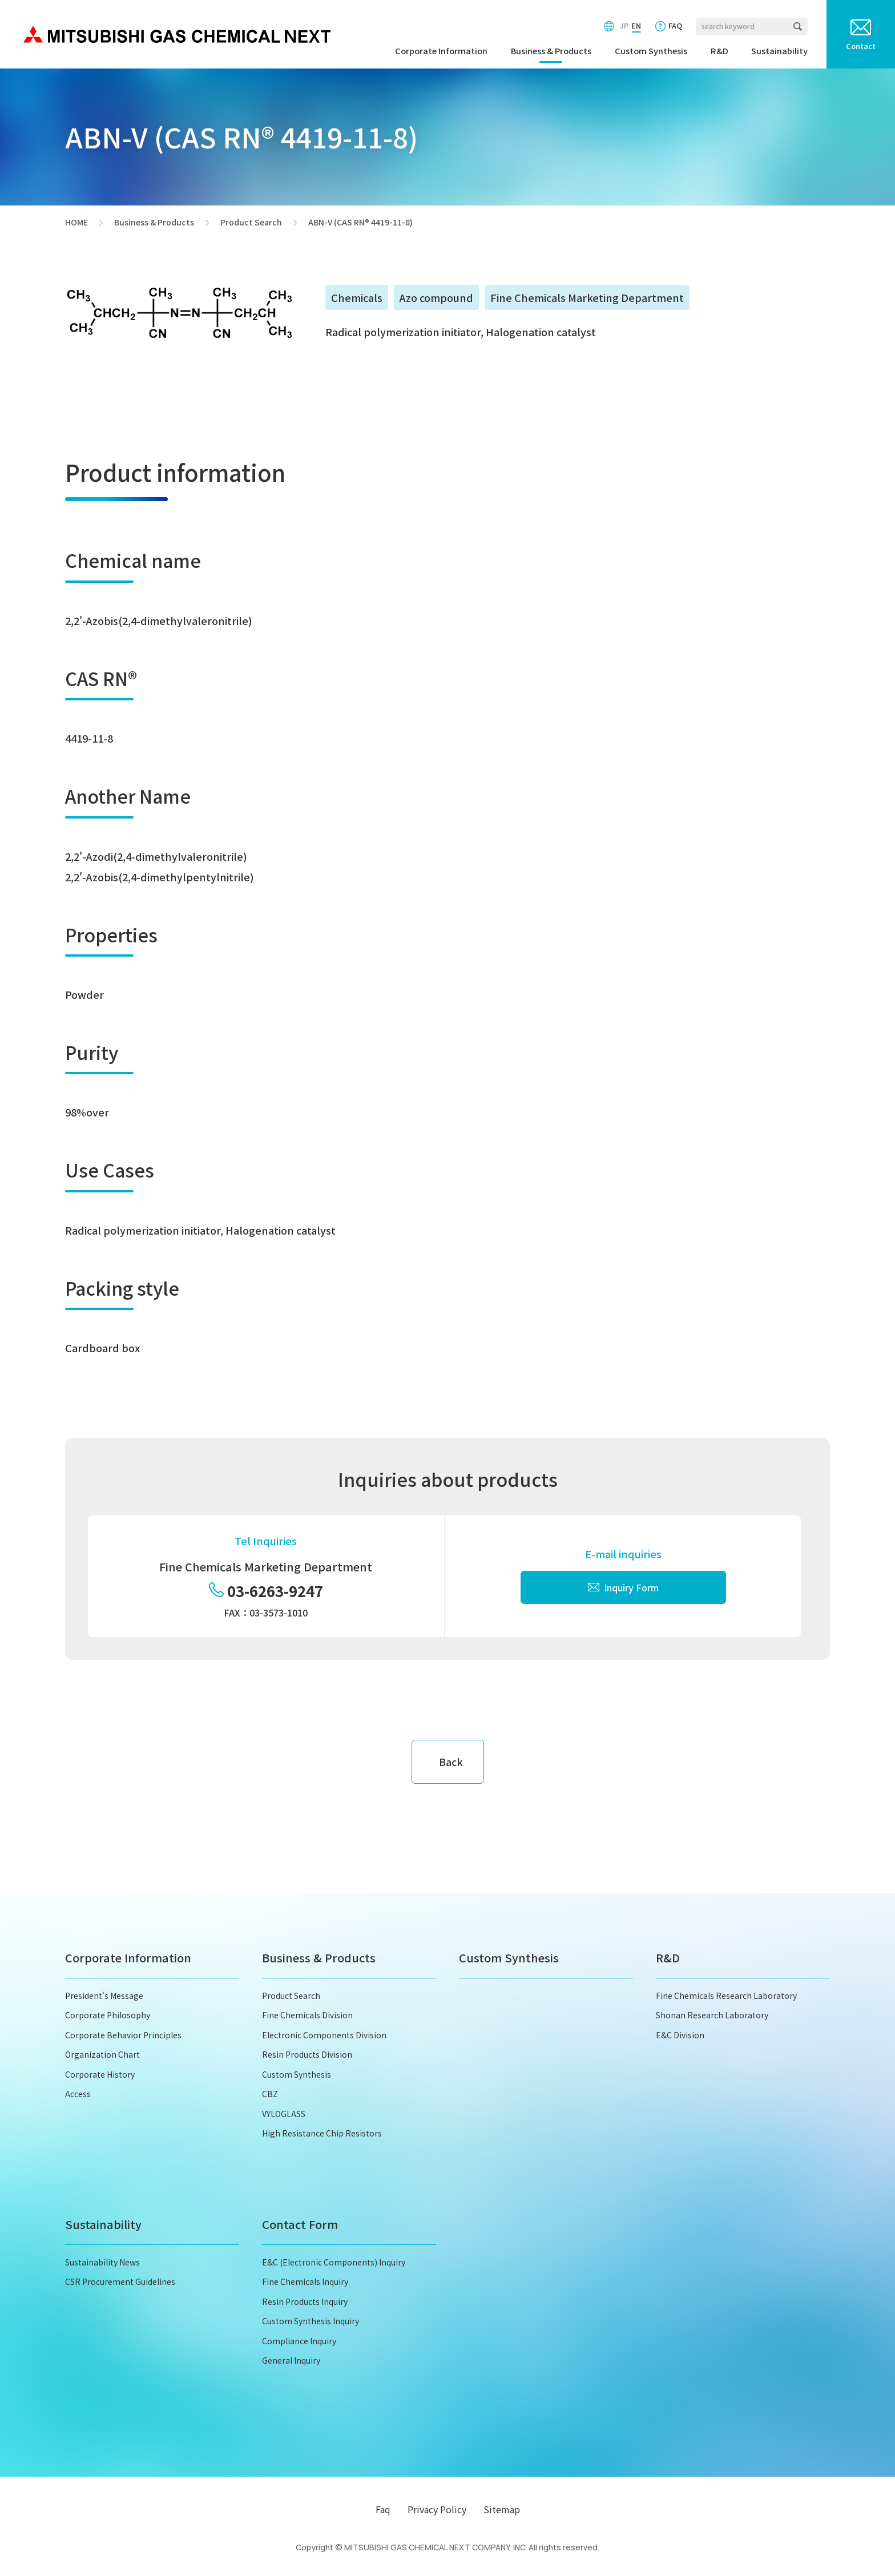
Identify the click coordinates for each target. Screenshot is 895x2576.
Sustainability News (102, 2262)
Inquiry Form (623, 1587)
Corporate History (100, 2074)
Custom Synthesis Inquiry (310, 2321)
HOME (76, 222)
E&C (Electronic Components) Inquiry (333, 2262)
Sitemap (501, 2509)
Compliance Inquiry (299, 2341)
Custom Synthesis (651, 51)
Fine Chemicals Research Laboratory (726, 1995)
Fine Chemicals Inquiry (305, 2281)
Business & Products (551, 51)
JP (624, 25)
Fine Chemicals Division (307, 2015)
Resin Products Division (307, 2054)
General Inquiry (291, 2360)
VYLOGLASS (283, 2113)
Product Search (251, 222)
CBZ (270, 2093)
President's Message (104, 1995)
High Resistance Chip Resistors (322, 2133)
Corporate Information (441, 51)
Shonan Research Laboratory (712, 2015)
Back (451, 1761)
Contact (861, 46)
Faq (383, 2509)
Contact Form (300, 2224)
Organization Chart (102, 2054)
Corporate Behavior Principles (123, 2035)
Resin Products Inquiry (305, 2301)
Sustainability (779, 51)
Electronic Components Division (324, 2035)
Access (78, 2093)
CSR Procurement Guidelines (120, 2281)
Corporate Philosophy (107, 2015)
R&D (719, 51)
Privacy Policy (437, 2509)
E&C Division (680, 2035)
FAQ (675, 25)
